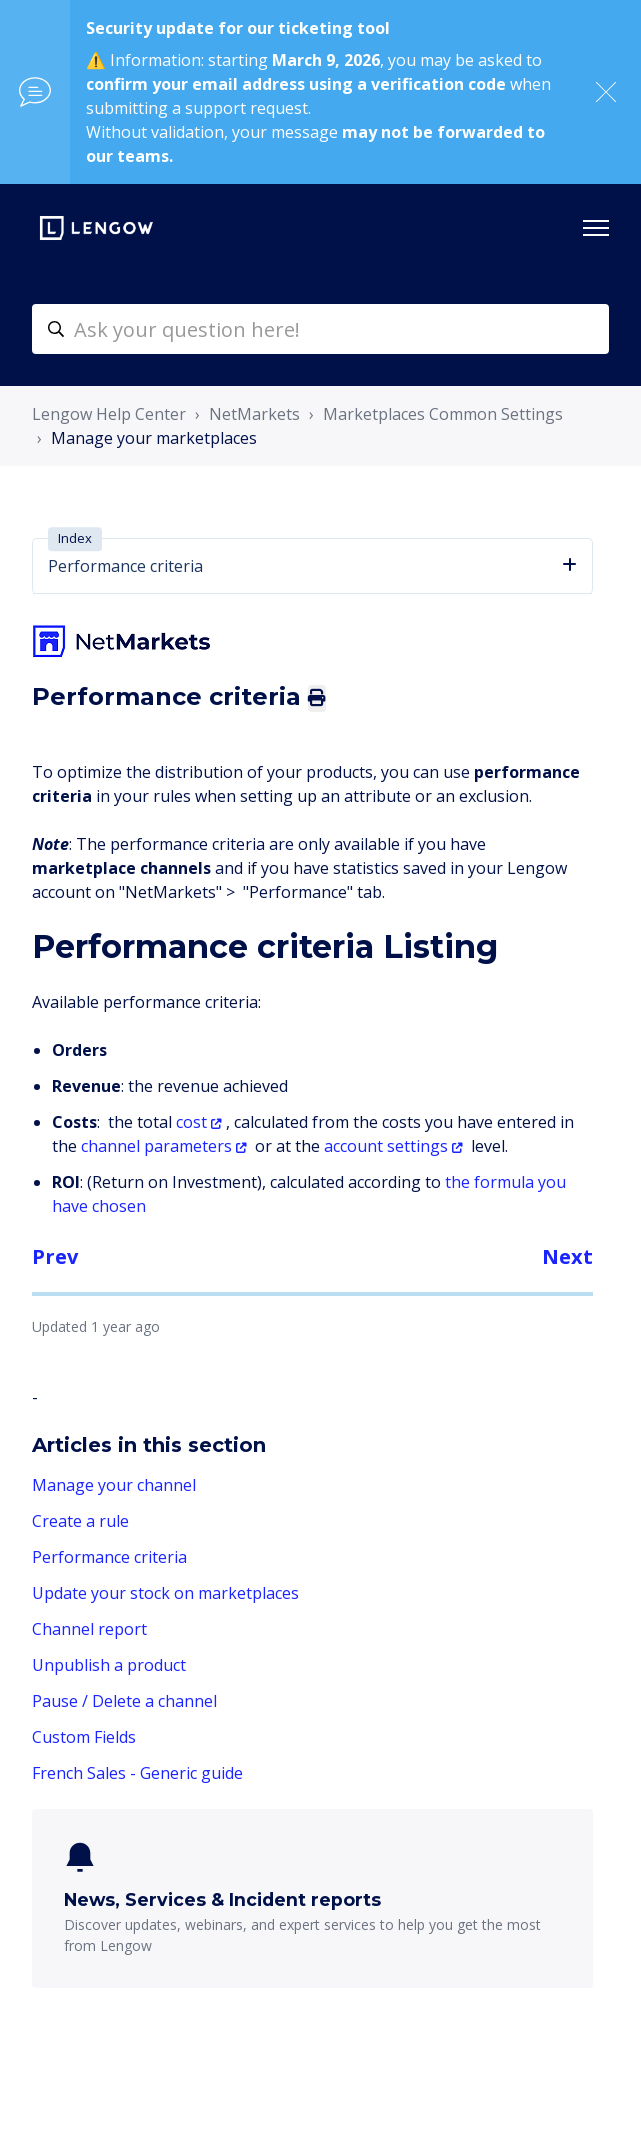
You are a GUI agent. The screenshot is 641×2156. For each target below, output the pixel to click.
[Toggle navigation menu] (596, 228)
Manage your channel (114, 1485)
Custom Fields (84, 1737)
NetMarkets (254, 414)
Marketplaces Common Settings (443, 414)
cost (191, 1122)
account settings (386, 1146)
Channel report (89, 1629)
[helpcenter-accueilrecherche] (320, 329)
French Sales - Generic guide (137, 1773)
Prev (55, 1256)
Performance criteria (109, 1557)
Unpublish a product (109, 1665)
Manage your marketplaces (154, 438)
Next (567, 1256)
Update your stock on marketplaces (165, 1593)
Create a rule (80, 1521)
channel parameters (156, 1146)
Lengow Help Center (109, 414)
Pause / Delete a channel (124, 1701)
